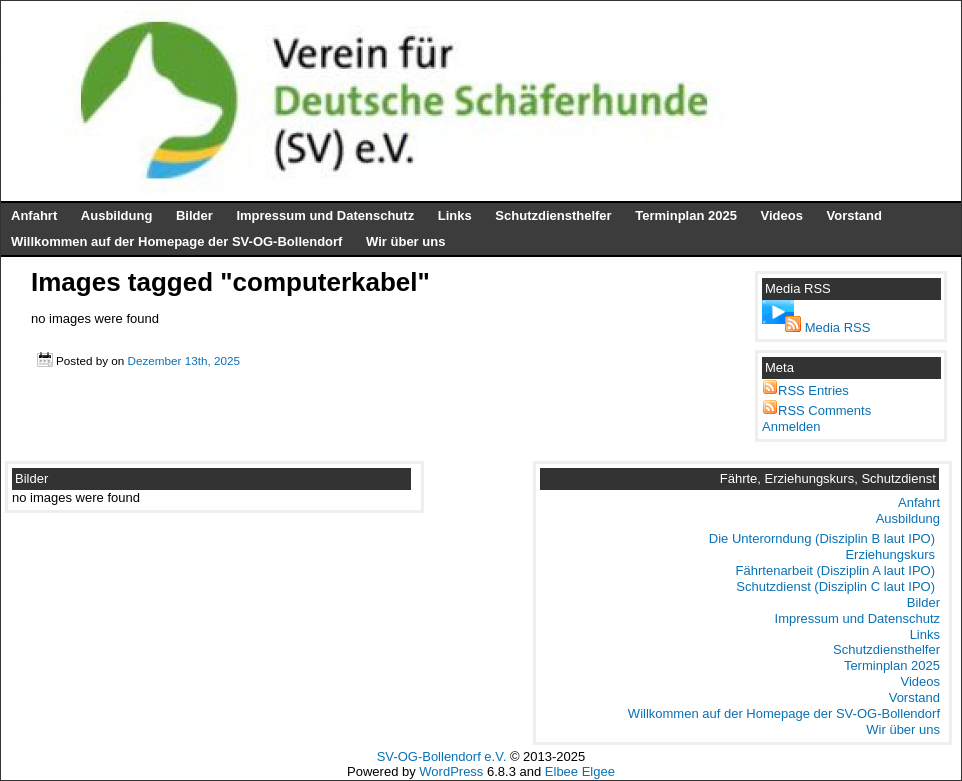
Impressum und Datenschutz (325, 215)
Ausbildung (117, 215)
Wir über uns (405, 241)
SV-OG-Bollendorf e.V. (442, 756)
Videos (782, 215)
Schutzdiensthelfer (553, 215)
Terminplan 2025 (686, 215)
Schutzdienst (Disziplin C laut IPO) (835, 586)
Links (455, 215)
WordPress (451, 771)
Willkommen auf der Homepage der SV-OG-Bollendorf (176, 241)
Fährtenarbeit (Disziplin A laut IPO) (835, 570)
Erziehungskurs (890, 554)
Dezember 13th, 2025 (183, 360)
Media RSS (838, 327)
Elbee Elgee (580, 771)
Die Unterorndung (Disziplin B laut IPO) (822, 538)
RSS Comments (824, 410)
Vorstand (854, 215)
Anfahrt (34, 215)
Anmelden (791, 426)
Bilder (194, 215)
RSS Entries (813, 390)
